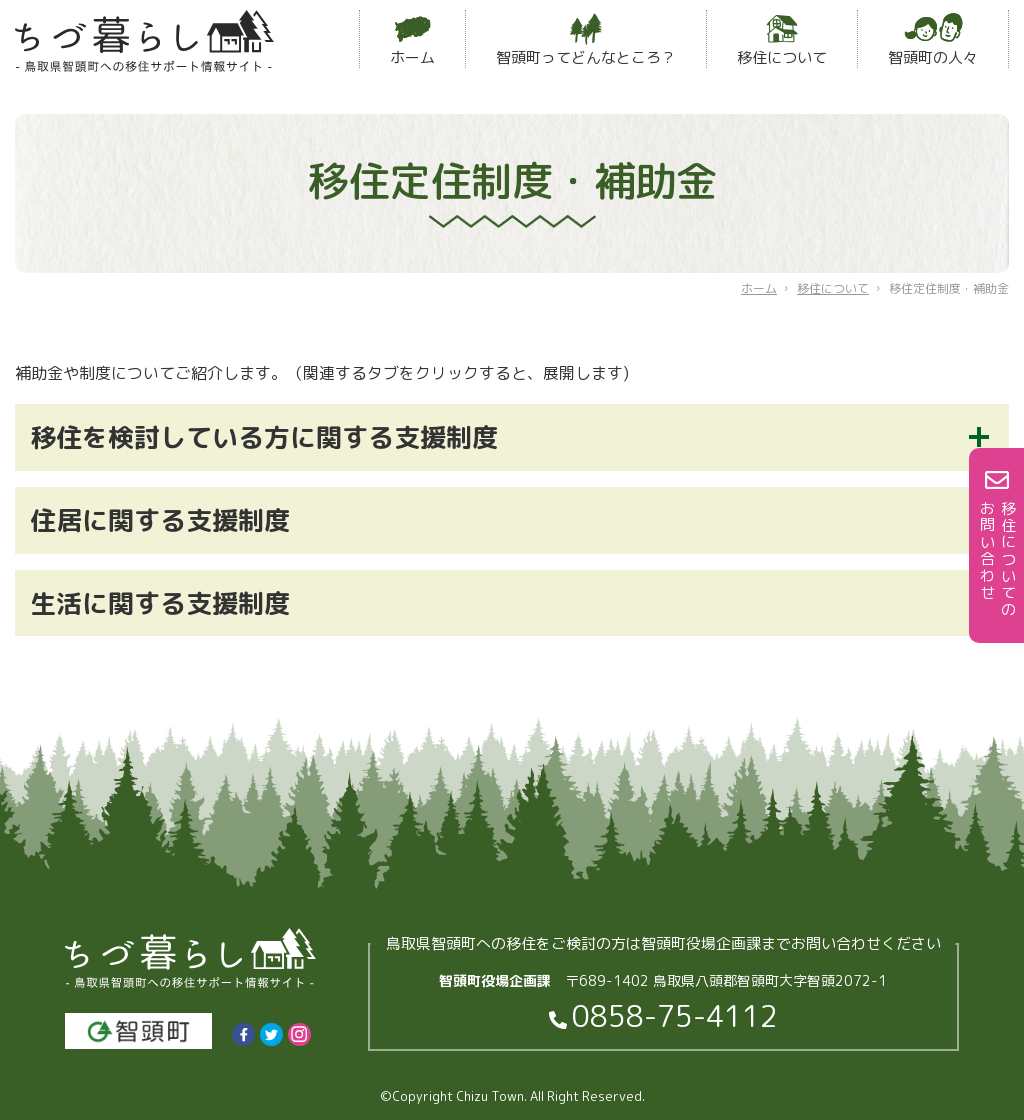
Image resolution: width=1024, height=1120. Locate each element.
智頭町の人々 (933, 40)
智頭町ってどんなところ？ (586, 40)
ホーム (412, 40)
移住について (782, 40)
